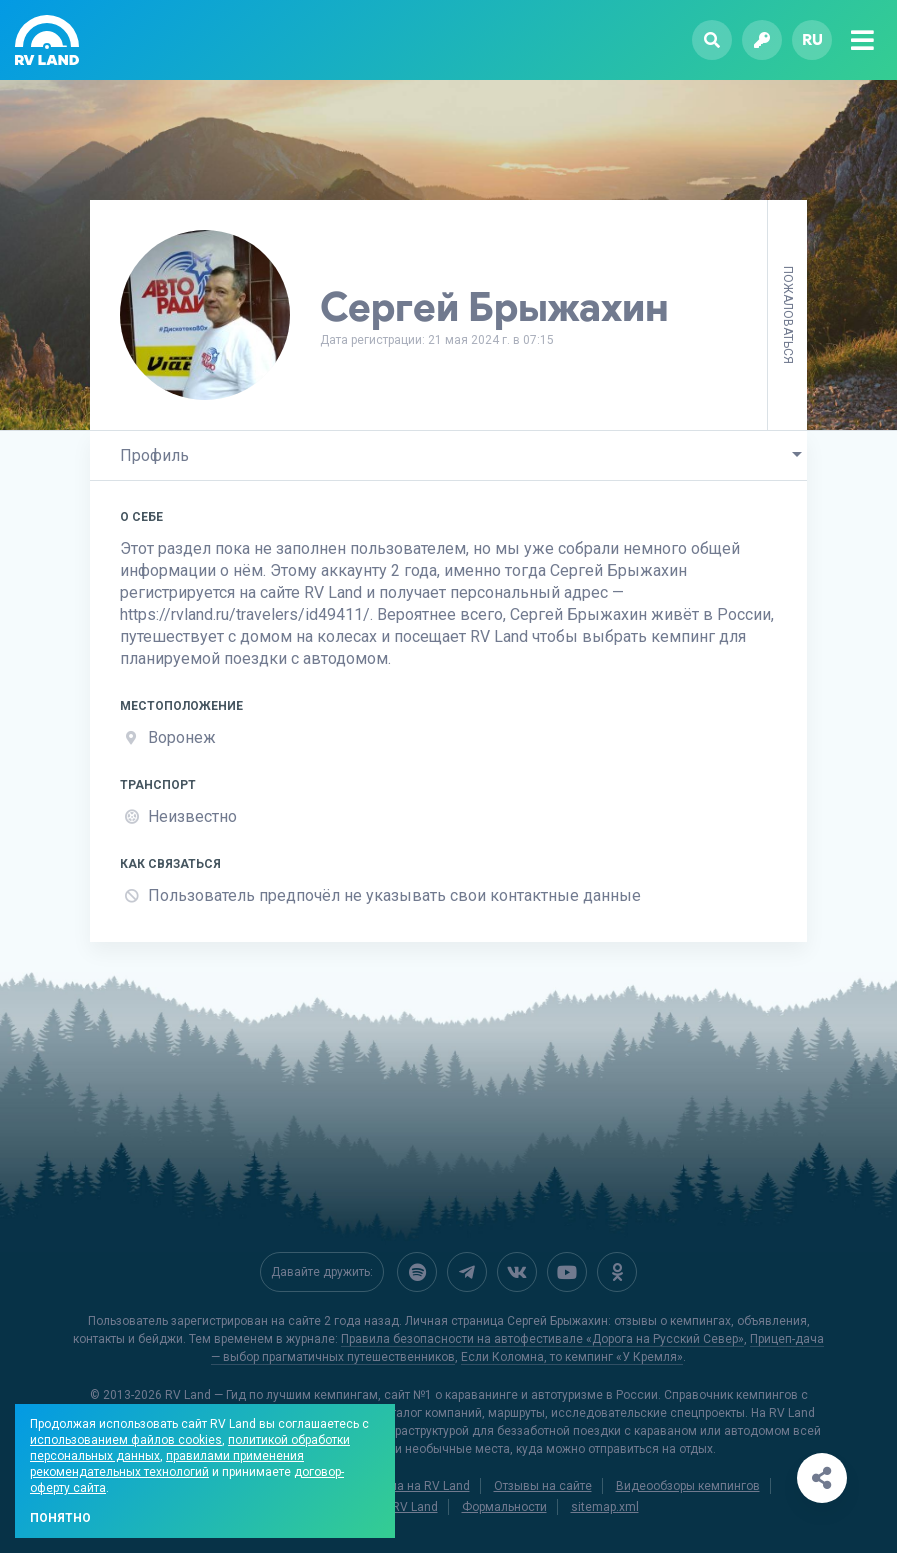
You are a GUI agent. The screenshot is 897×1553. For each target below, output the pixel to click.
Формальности (504, 1505)
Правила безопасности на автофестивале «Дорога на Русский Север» (542, 1337)
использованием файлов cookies (126, 1440)
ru (812, 39)
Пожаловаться (788, 315)
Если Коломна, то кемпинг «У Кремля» (572, 1355)
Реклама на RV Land (412, 1484)
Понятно (60, 1518)
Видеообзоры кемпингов (688, 1484)
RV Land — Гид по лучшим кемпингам (271, 1393)
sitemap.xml (605, 1505)
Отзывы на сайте (543, 1484)
